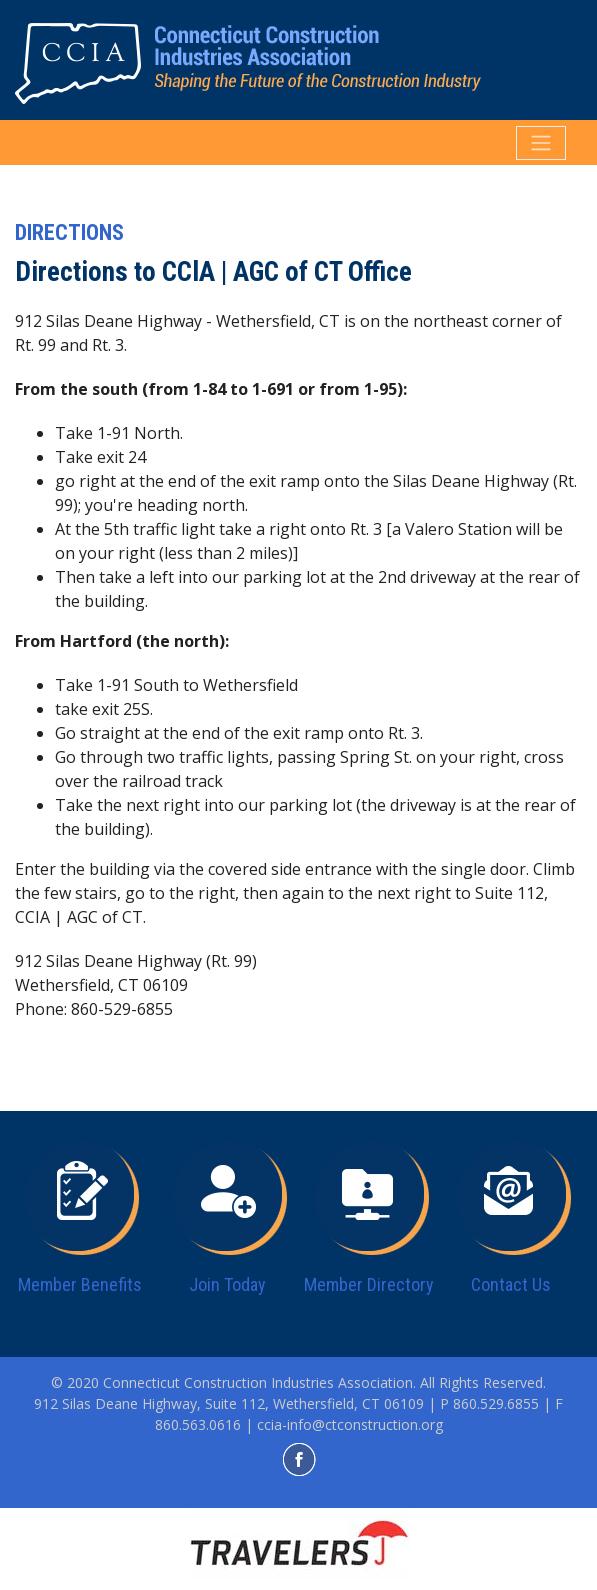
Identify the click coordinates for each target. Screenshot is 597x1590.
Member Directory (369, 1284)
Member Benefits (80, 1284)
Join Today (227, 1284)
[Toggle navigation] (541, 143)
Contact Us (511, 1284)
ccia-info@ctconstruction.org (350, 1424)
